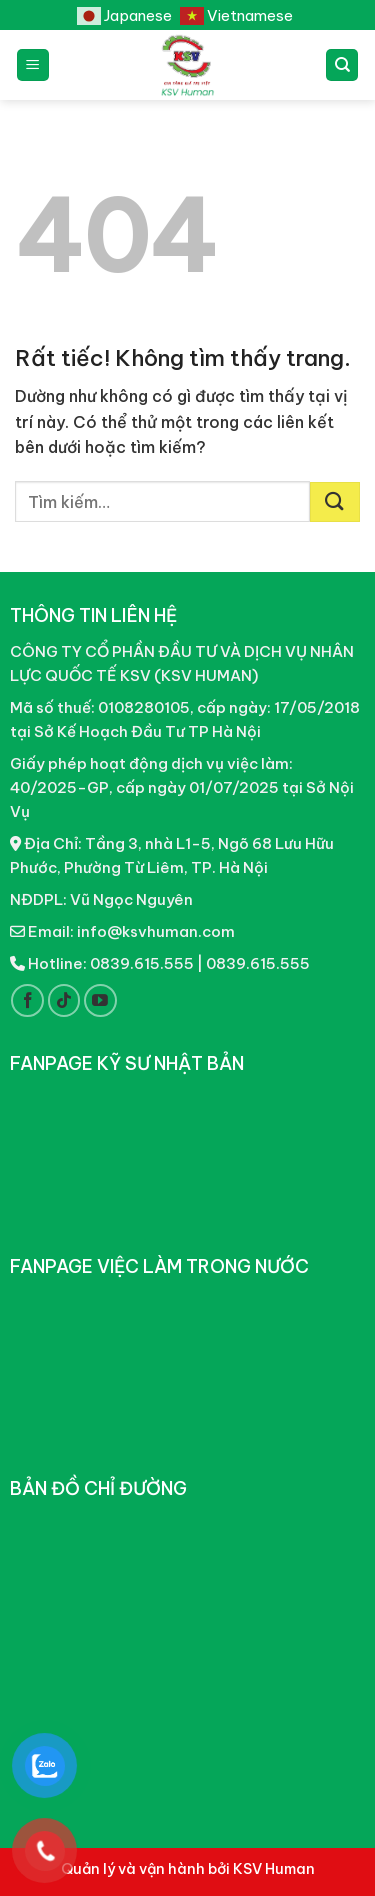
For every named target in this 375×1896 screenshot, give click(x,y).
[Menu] (33, 65)
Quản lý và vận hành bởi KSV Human (188, 1869)
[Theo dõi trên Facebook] (27, 1000)
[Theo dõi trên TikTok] (64, 1000)
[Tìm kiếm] (342, 65)
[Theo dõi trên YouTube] (100, 1000)
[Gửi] (335, 502)
